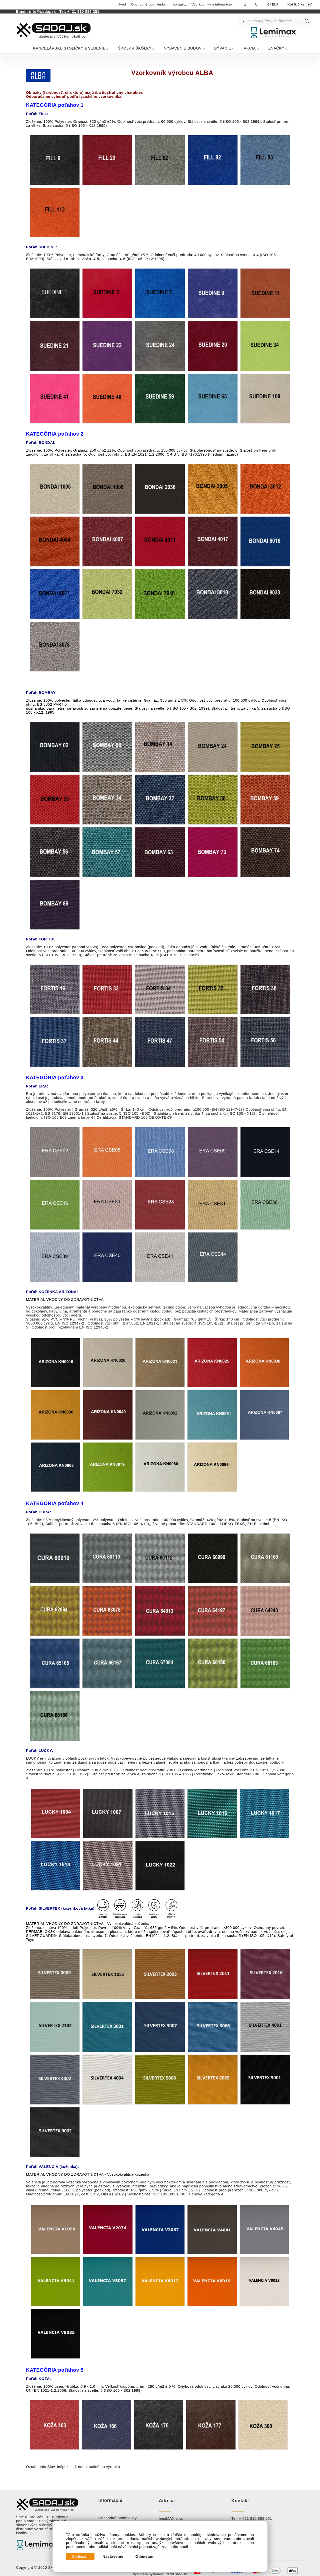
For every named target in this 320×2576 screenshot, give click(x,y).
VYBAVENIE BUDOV (183, 48)
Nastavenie (113, 2556)
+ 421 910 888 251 (255, 2518)
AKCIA (250, 48)
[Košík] (299, 4)
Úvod (122, 4)
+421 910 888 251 (83, 12)
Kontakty (179, 4)
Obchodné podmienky (148, 4)
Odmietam (145, 2556)
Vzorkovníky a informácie (212, 4)
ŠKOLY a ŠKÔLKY (135, 48)
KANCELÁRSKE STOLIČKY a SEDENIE (69, 48)
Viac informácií (175, 2547)
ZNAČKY (276, 48)
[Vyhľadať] (242, 21)
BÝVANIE (222, 48)
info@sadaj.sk (43, 12)
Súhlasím (80, 2556)
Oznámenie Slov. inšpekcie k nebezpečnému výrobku (73, 2467)
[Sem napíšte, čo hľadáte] (280, 21)
